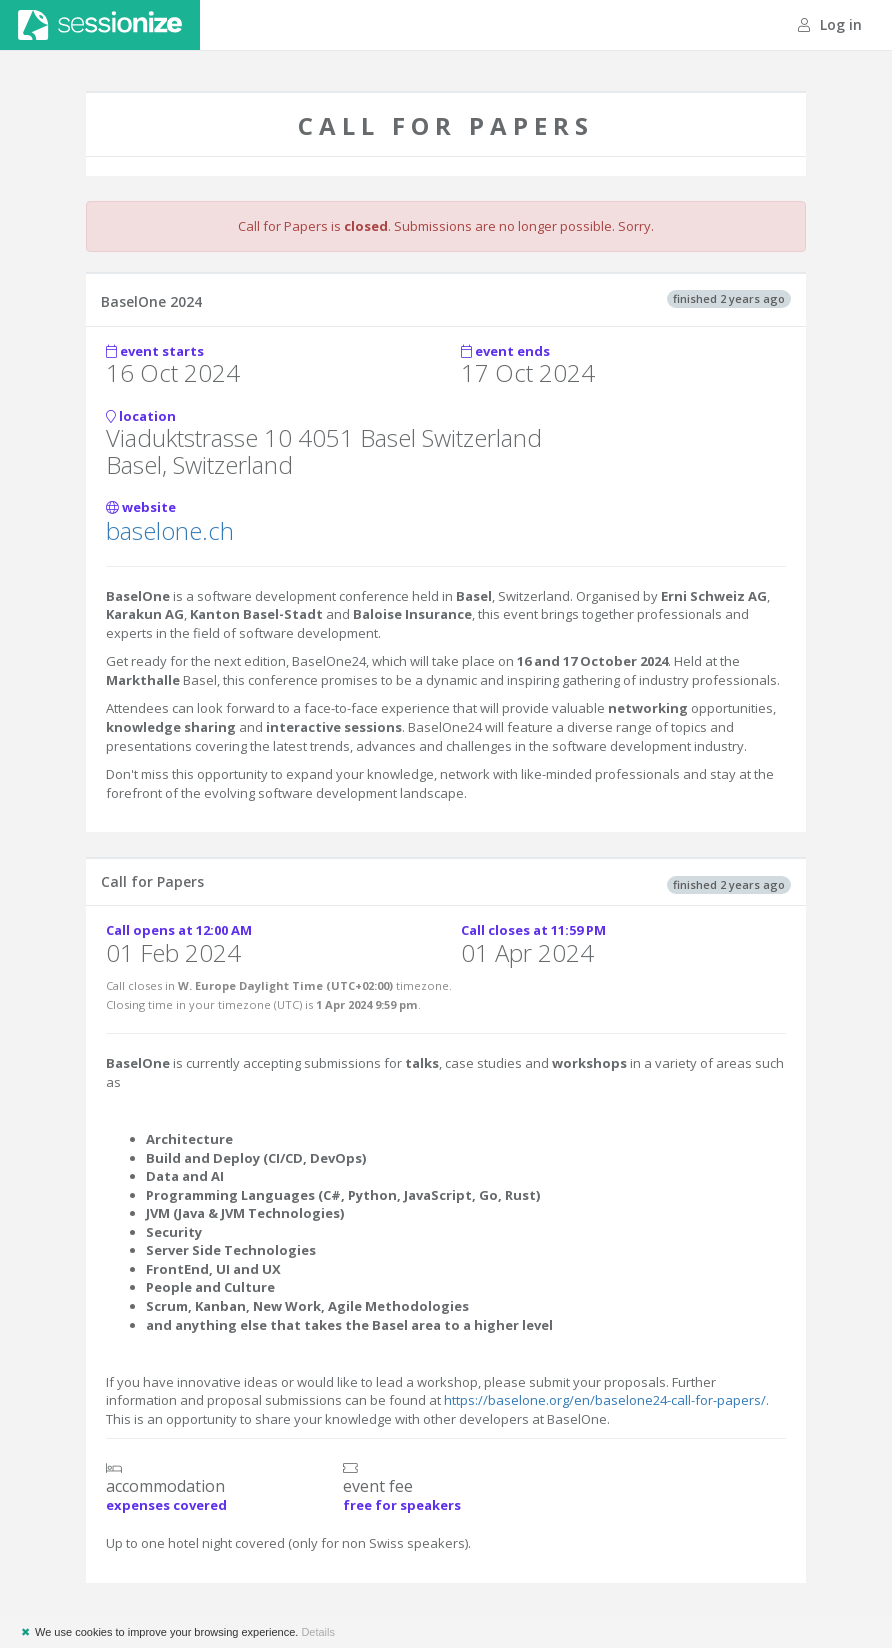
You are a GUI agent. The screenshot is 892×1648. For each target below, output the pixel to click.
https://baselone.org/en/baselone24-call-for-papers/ (605, 1400)
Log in (830, 24)
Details (318, 1632)
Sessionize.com (100, 25)
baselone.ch (170, 530)
